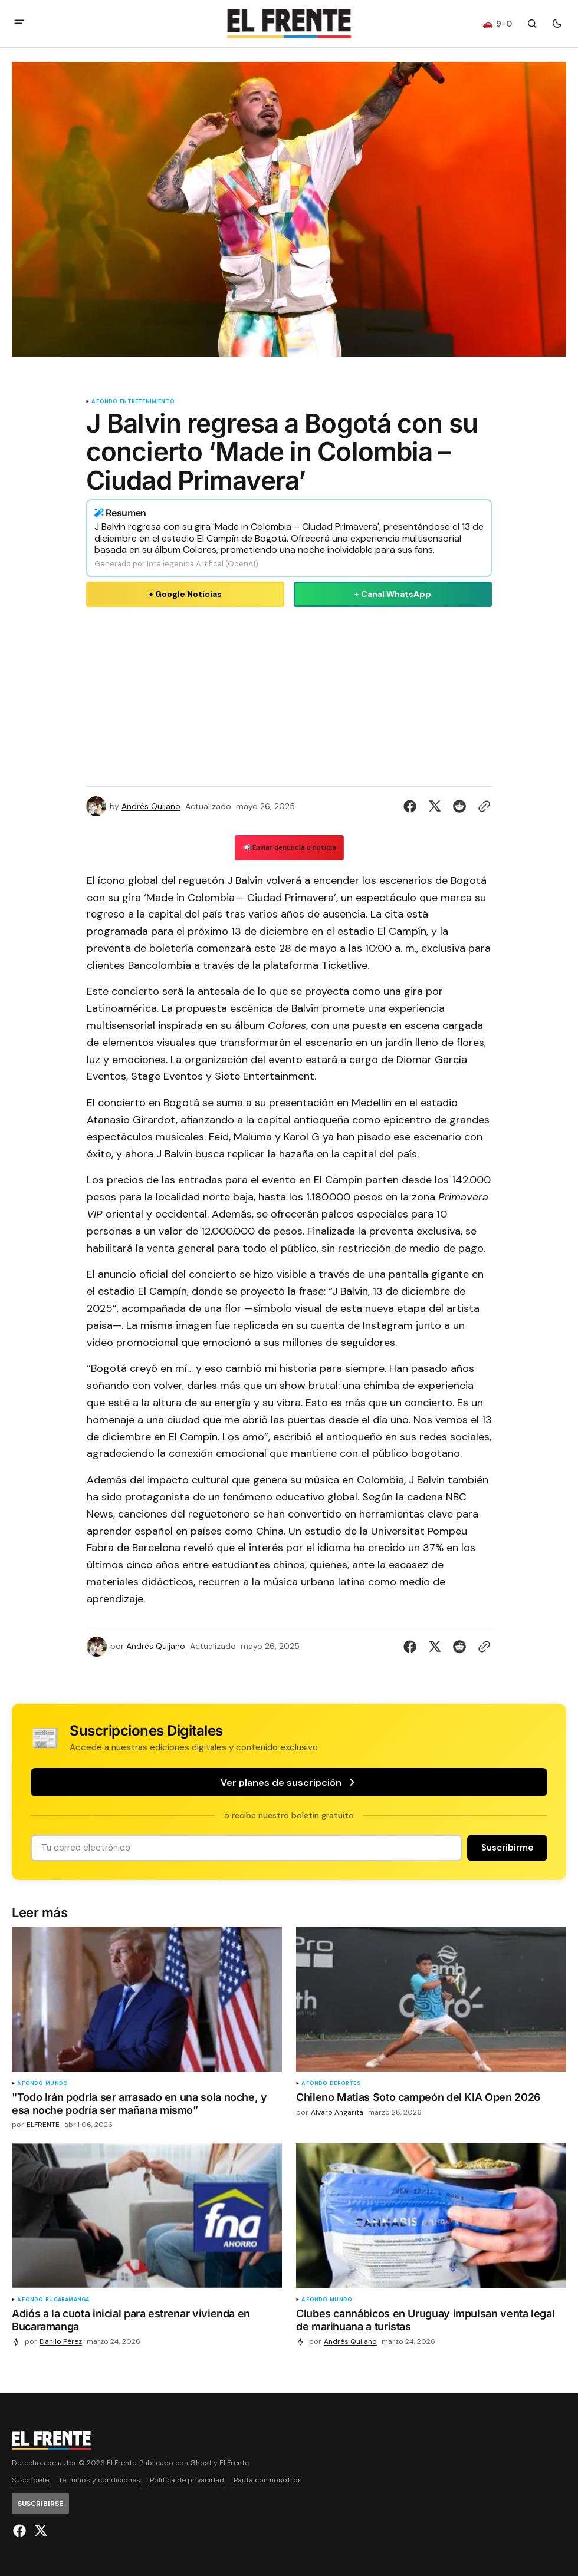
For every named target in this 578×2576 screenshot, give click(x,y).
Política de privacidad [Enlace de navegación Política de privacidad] (187, 2480)
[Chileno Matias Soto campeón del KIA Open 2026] (431, 2100)
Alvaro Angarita (337, 2112)
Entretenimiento (147, 401)
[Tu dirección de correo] (246, 1848)
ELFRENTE (43, 2125)
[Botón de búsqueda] (532, 23)
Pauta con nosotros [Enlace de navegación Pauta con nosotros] (268, 2480)
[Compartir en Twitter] (434, 806)
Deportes (345, 2083)
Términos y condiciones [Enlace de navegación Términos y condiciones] (99, 2480)
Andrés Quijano (150, 807)
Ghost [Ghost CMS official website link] (201, 2463)
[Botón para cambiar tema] (556, 23)
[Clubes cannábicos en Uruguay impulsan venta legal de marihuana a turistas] (431, 2322)
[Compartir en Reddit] (459, 806)
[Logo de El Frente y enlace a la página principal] (289, 23)
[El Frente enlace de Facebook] (21, 2530)
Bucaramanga (67, 2300)
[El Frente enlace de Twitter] (39, 2530)
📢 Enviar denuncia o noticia (289, 847)
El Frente (234, 2463)
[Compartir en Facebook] (412, 806)
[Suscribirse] (507, 1848)
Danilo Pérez (61, 2342)
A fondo (104, 401)
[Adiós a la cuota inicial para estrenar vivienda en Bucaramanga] (147, 2322)
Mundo (56, 2083)
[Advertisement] (289, 694)
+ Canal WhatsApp (392, 594)
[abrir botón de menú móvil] (19, 23)
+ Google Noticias (185, 594)
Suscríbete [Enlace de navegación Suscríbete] (30, 2480)
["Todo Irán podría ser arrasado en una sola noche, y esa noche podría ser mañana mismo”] (147, 2106)
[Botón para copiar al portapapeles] (482, 806)
